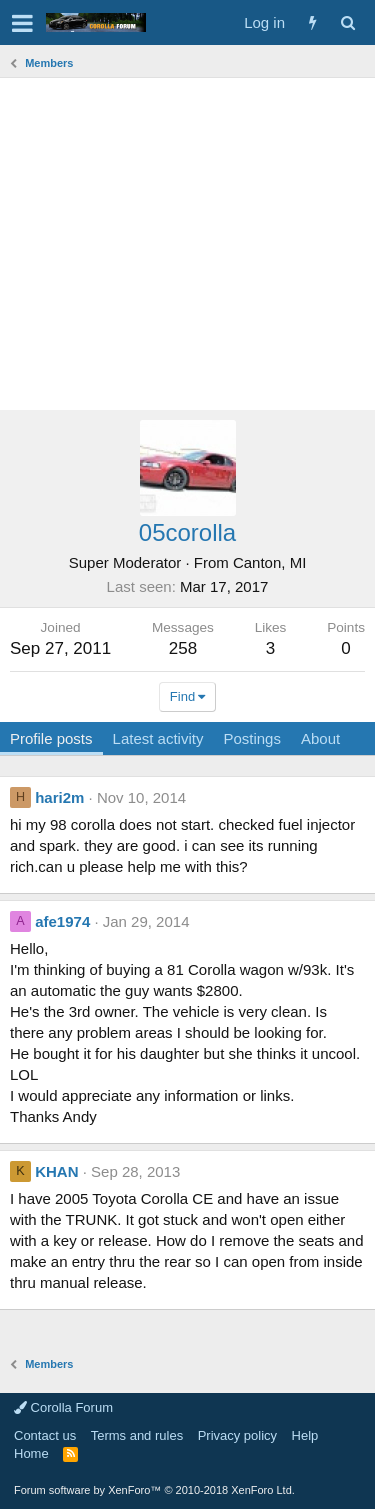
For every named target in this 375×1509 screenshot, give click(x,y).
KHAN (56, 1171)
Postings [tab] (252, 738)
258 (183, 648)
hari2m (59, 797)
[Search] (347, 22)
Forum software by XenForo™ (154, 1490)
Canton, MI (269, 562)
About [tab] (320, 738)
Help (305, 1435)
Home (31, 1453)
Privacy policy (237, 1435)
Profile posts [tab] (51, 738)
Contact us (45, 1435)
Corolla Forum (63, 1407)
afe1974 (62, 921)
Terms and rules (137, 1435)
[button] (22, 23)
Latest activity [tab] (158, 738)
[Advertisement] (187, 244)
